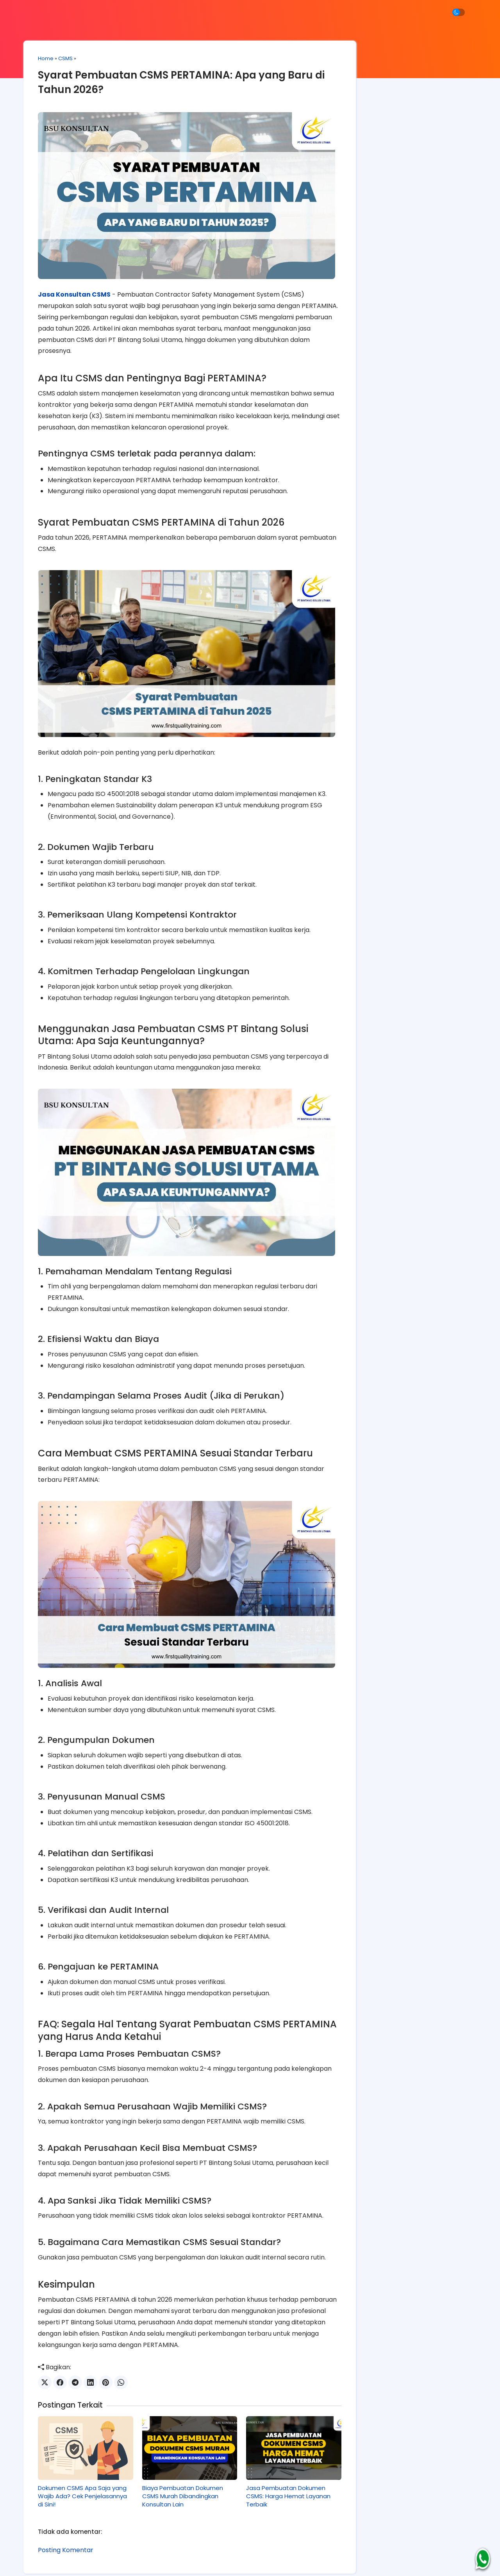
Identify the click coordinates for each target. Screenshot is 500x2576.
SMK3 (412, 183)
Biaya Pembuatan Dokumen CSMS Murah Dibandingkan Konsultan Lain (178, 2464)
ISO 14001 (438, 148)
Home (47, 61)
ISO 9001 (377, 183)
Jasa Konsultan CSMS (75, 289)
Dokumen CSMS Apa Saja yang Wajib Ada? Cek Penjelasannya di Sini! (83, 2464)
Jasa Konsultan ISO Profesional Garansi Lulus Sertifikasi (248, 2563)
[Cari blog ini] (410, 107)
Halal (403, 148)
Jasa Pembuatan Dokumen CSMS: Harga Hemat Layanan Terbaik (280, 2464)
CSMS (66, 61)
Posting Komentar (67, 2518)
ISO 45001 (422, 165)
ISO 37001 (379, 165)
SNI (438, 183)
